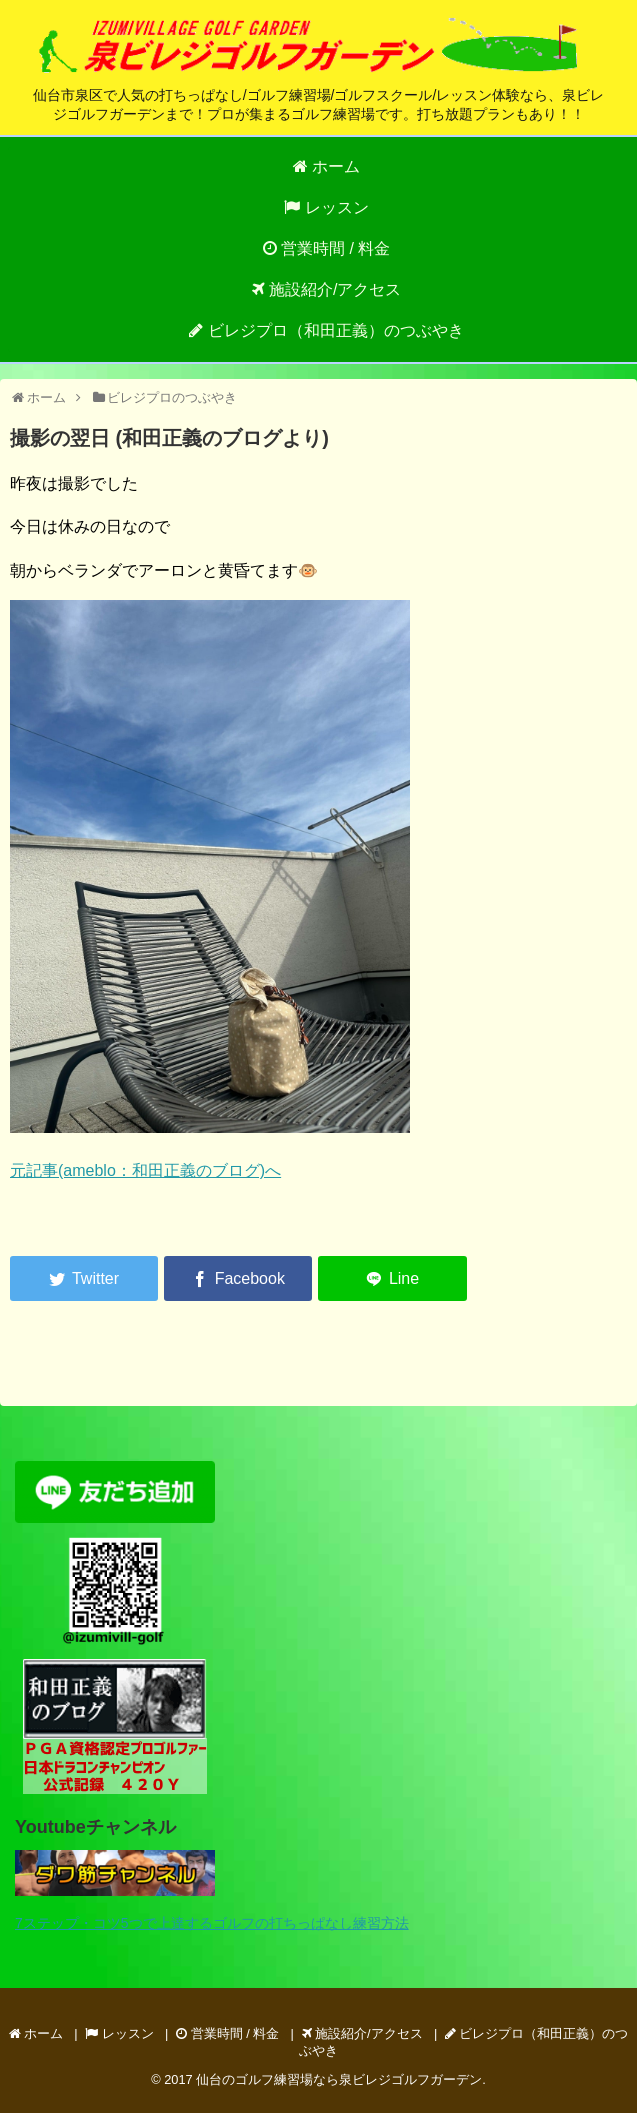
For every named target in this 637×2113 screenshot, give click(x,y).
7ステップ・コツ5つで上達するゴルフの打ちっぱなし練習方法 (212, 1923)
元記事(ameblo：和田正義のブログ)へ (145, 1170)
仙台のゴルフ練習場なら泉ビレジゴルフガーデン (339, 2079)
